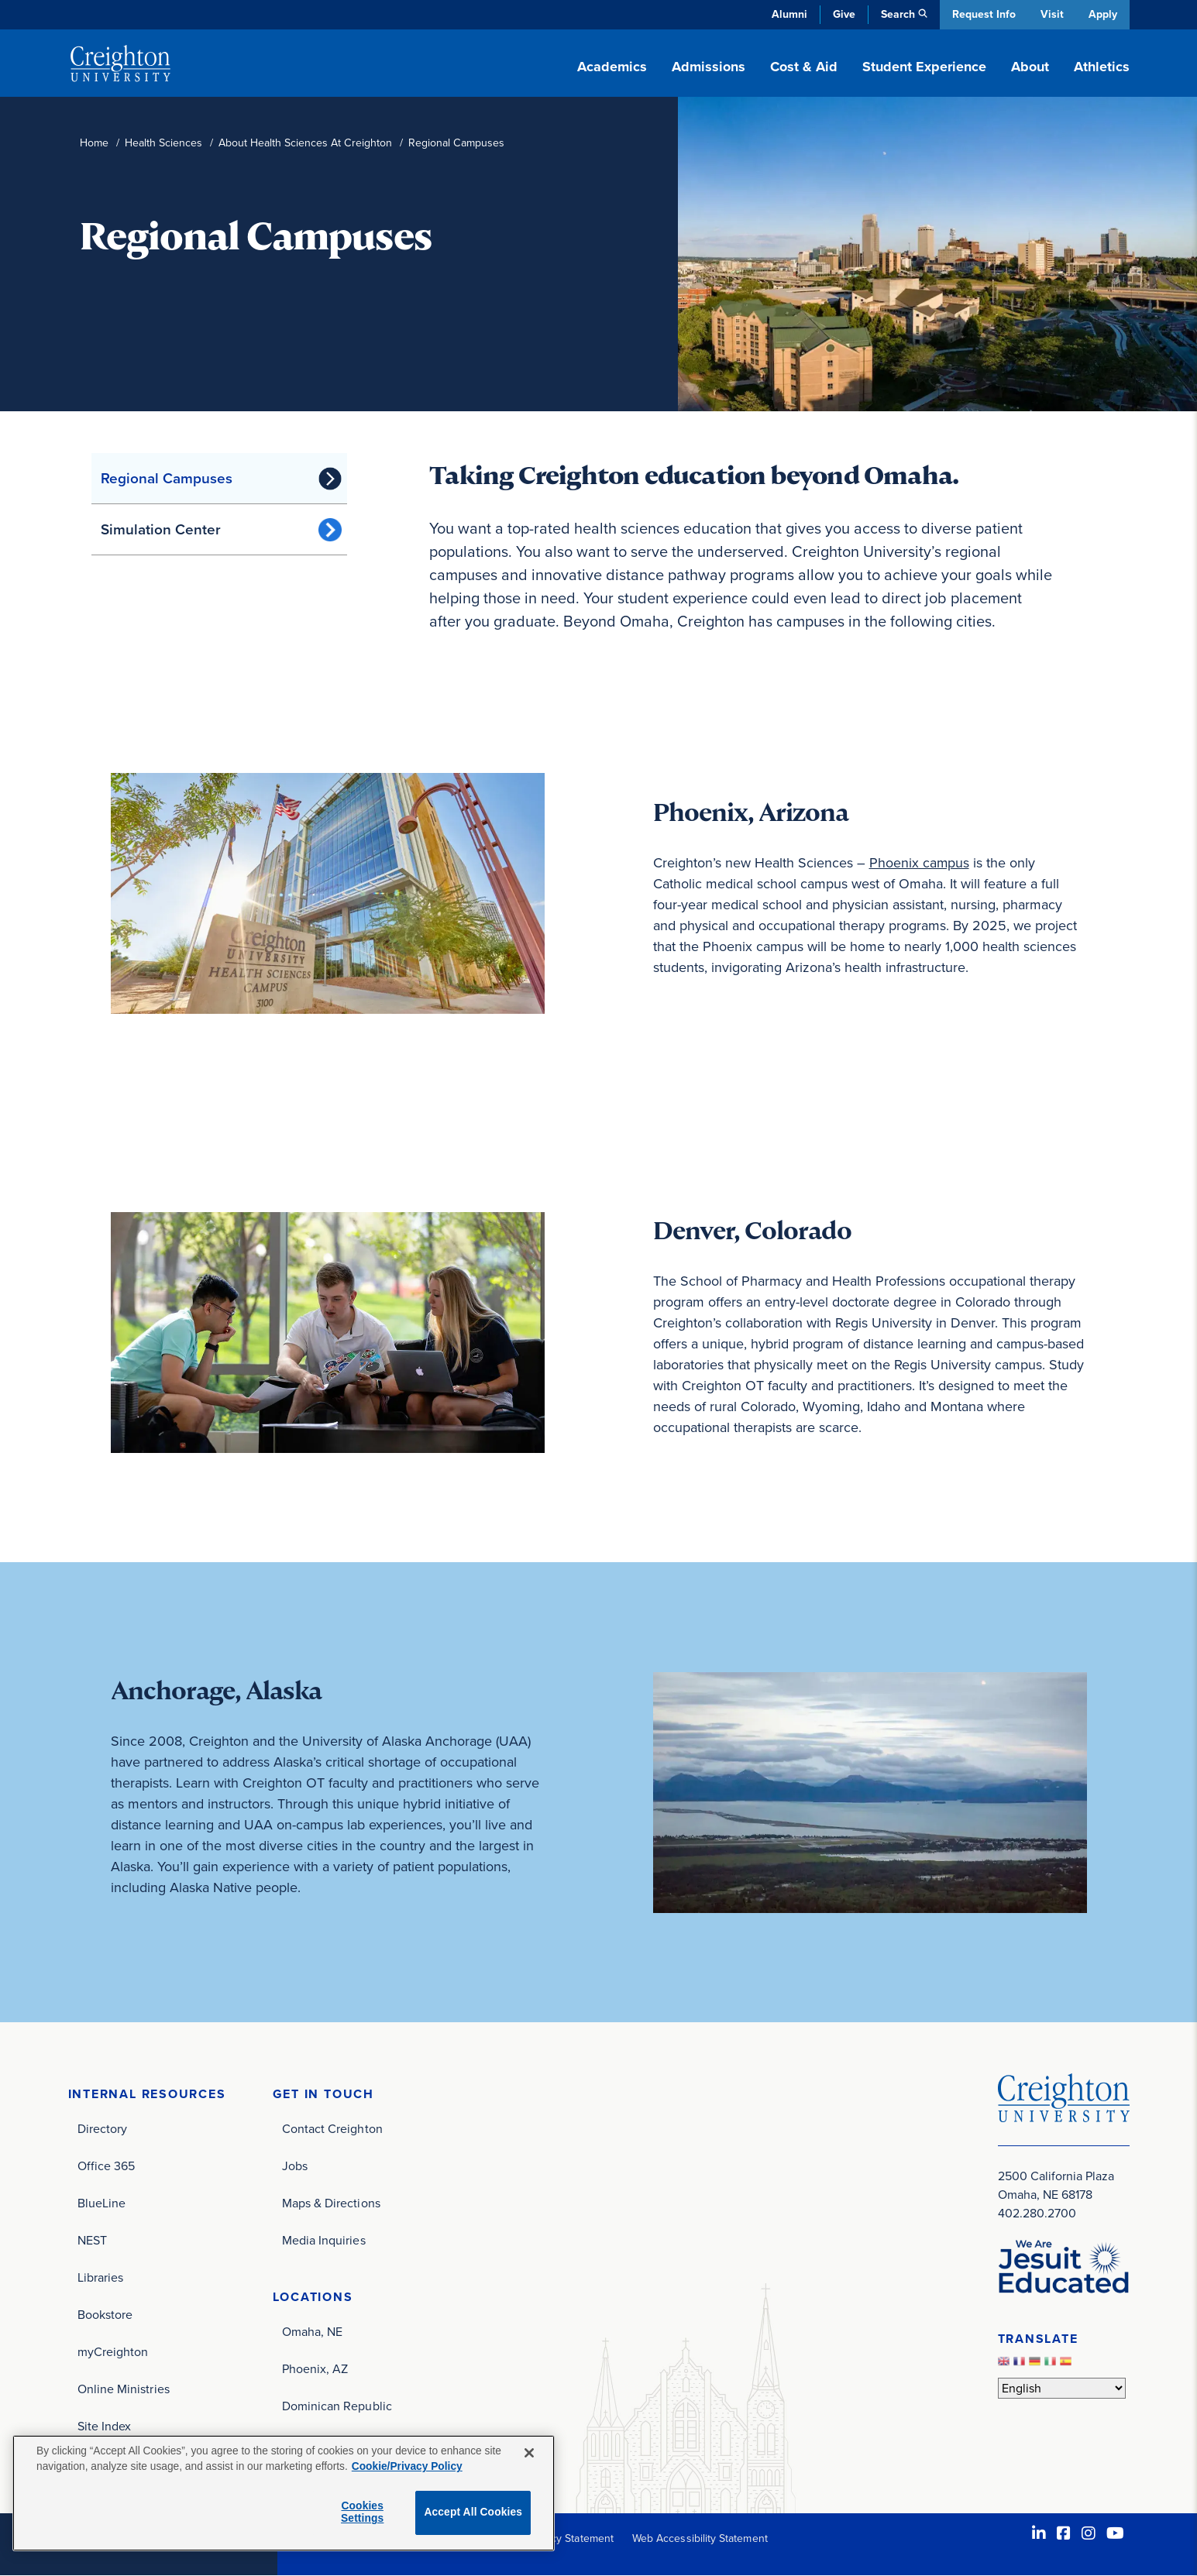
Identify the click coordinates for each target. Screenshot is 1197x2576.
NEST (92, 2240)
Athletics (1102, 66)
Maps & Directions (331, 2203)
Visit (1051, 14)
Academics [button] (612, 66)
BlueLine (101, 2203)
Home (94, 143)
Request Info (982, 14)
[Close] (529, 2453)
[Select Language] (1062, 2388)
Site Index (104, 2426)
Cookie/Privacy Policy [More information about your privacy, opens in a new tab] (407, 2466)
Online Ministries (123, 2389)
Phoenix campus (919, 863)
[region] (283, 2493)
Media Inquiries (324, 2240)
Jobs (295, 2166)
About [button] (1030, 66)
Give (842, 14)
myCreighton (113, 2352)
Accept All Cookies (473, 2512)
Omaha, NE (312, 2332)
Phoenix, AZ (315, 2369)
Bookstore (105, 2315)
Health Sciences (163, 143)
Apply (1103, 14)
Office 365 (106, 2166)
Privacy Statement (571, 2538)
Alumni (788, 14)
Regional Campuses (166, 478)
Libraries (100, 2277)
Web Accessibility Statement (700, 2538)
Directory (102, 2129)
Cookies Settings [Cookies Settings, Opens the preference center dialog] (362, 2512)
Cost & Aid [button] (804, 66)
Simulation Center (161, 529)
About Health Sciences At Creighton (305, 143)
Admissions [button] (708, 66)
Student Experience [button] (924, 66)
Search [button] (896, 14)
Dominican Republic (337, 2406)
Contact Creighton (332, 2129)
